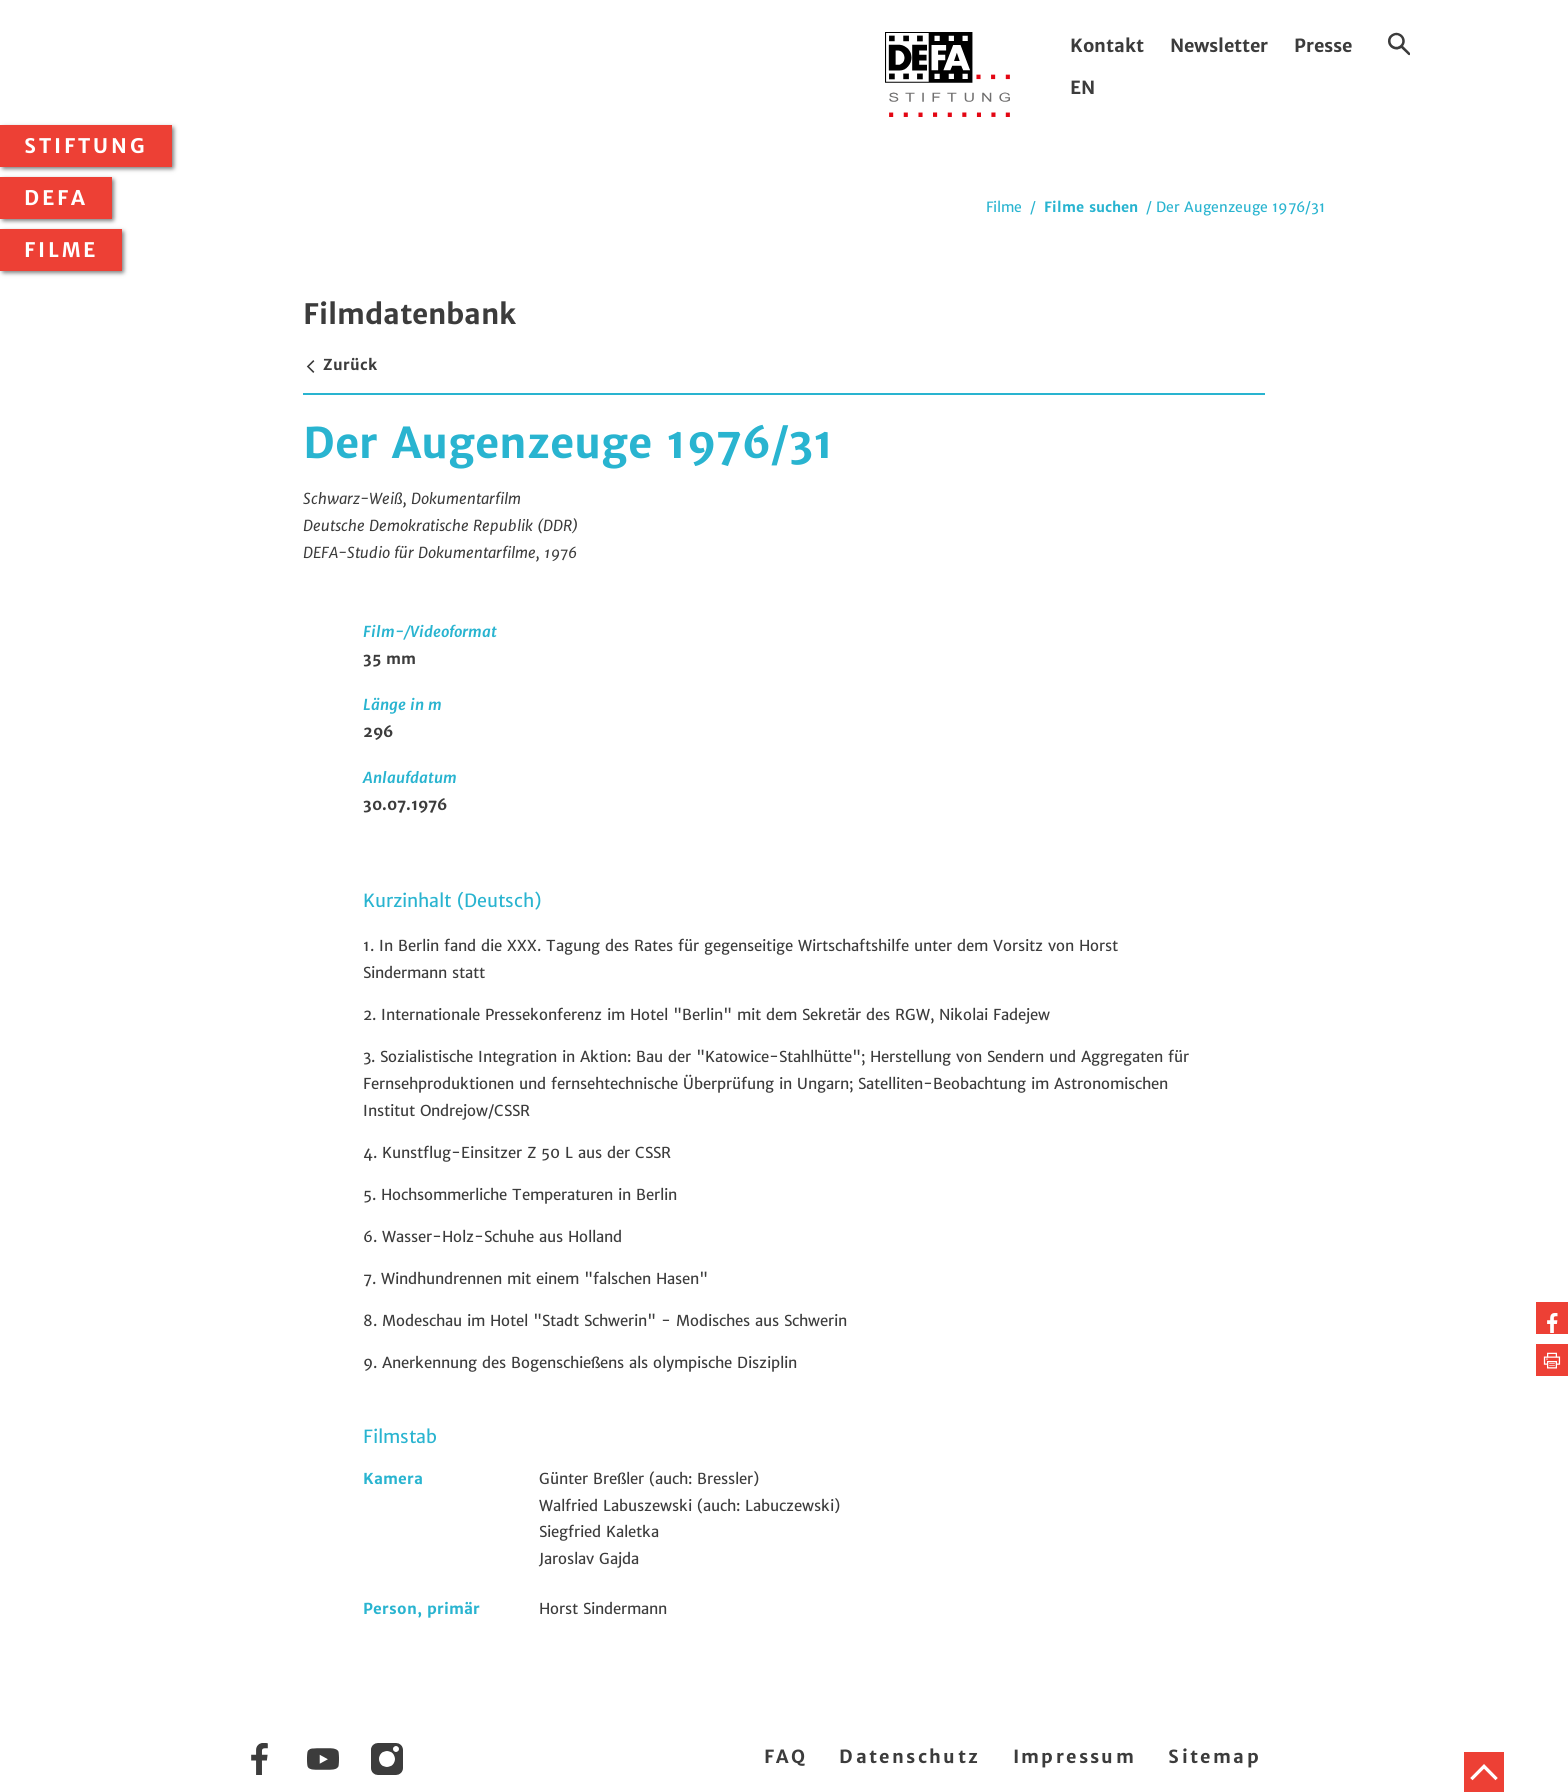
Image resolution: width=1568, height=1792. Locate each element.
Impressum (1075, 1756)
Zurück (340, 364)
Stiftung (86, 146)
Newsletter (1219, 45)
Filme (61, 250)
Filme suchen (1091, 207)
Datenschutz (909, 1756)
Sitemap (1214, 1756)
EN (1082, 87)
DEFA (56, 198)
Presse (1323, 45)
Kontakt (1107, 45)
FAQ (785, 1756)
